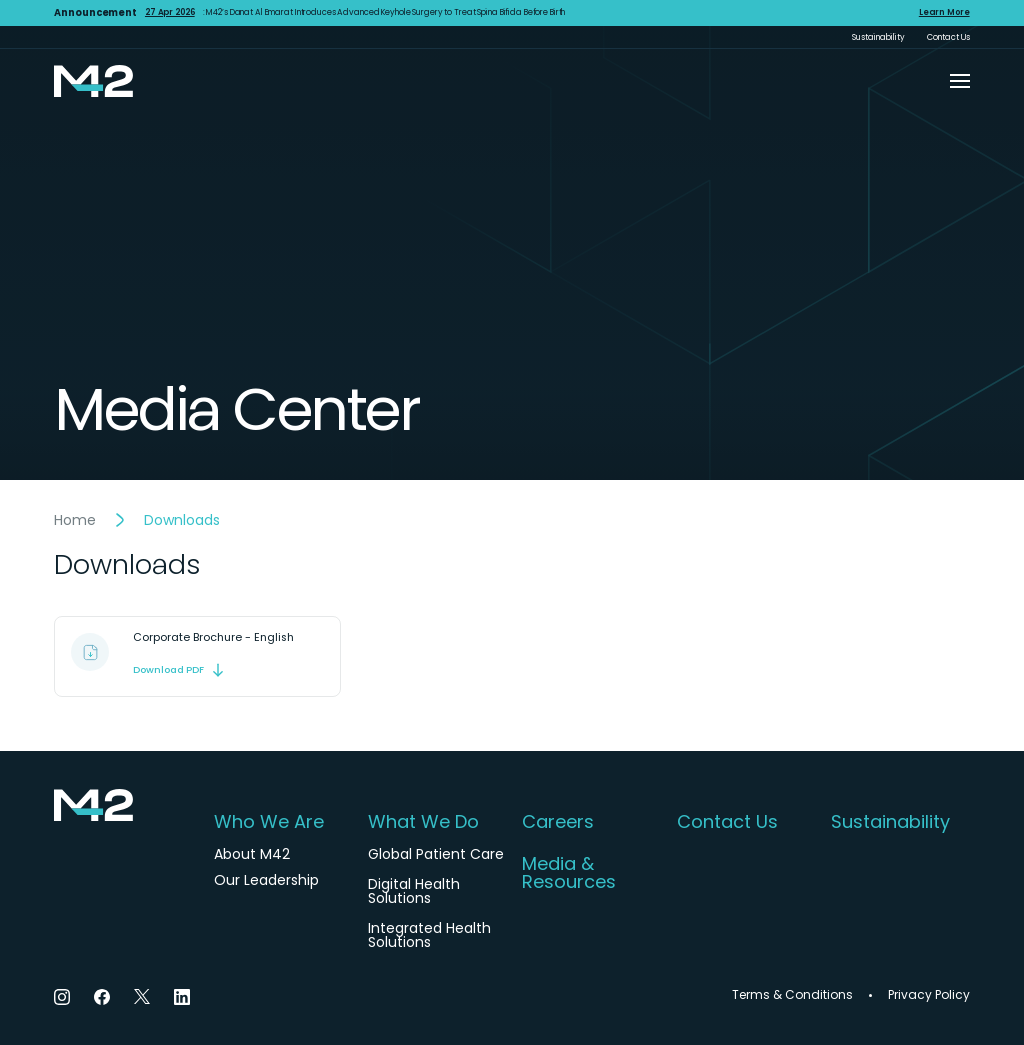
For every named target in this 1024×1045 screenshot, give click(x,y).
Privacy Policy (929, 995)
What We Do (423, 822)
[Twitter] (142, 996)
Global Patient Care (436, 854)
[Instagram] (62, 996)
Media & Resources (569, 873)
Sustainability (878, 37)
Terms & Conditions (792, 995)
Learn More (944, 13)
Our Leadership (266, 880)
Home (75, 520)
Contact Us (948, 37)
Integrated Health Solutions (429, 935)
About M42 (252, 854)
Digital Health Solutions (414, 891)
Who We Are (269, 822)
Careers (558, 822)
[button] (960, 81)
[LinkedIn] (182, 996)
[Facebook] (102, 996)
